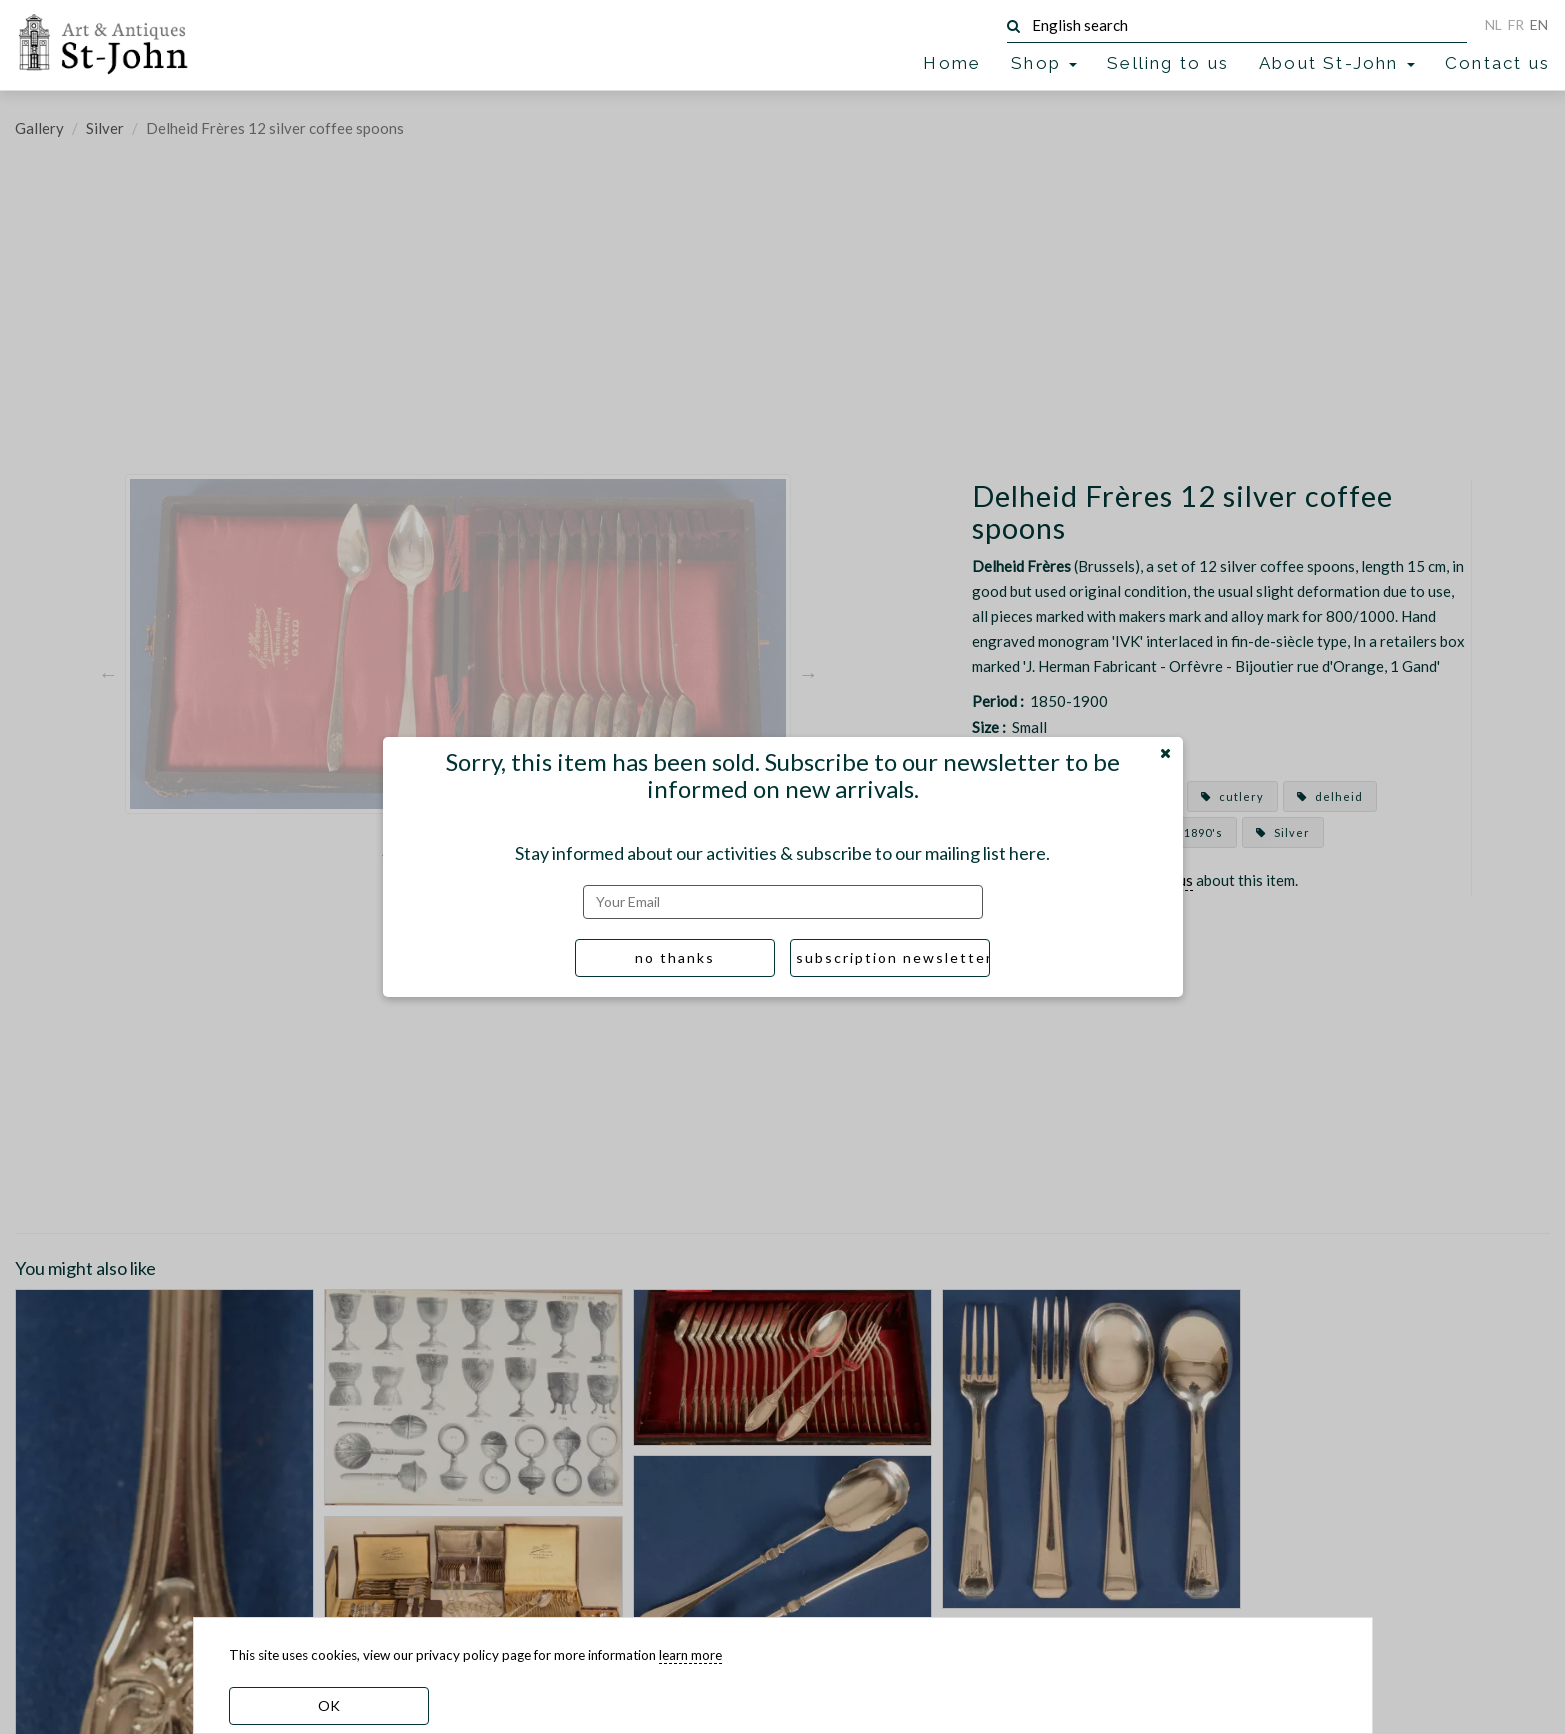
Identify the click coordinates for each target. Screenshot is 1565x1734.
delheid (1330, 796)
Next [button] (808, 673)
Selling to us (1168, 63)
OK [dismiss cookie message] (329, 1705)
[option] (458, 673)
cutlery (1232, 796)
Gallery (39, 128)
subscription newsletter (893, 957)
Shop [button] (1044, 63)
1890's (1194, 832)
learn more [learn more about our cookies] (690, 1655)
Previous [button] (108, 673)
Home (952, 63)
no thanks (675, 957)
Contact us (1497, 63)
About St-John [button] (1337, 63)
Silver (105, 128)
